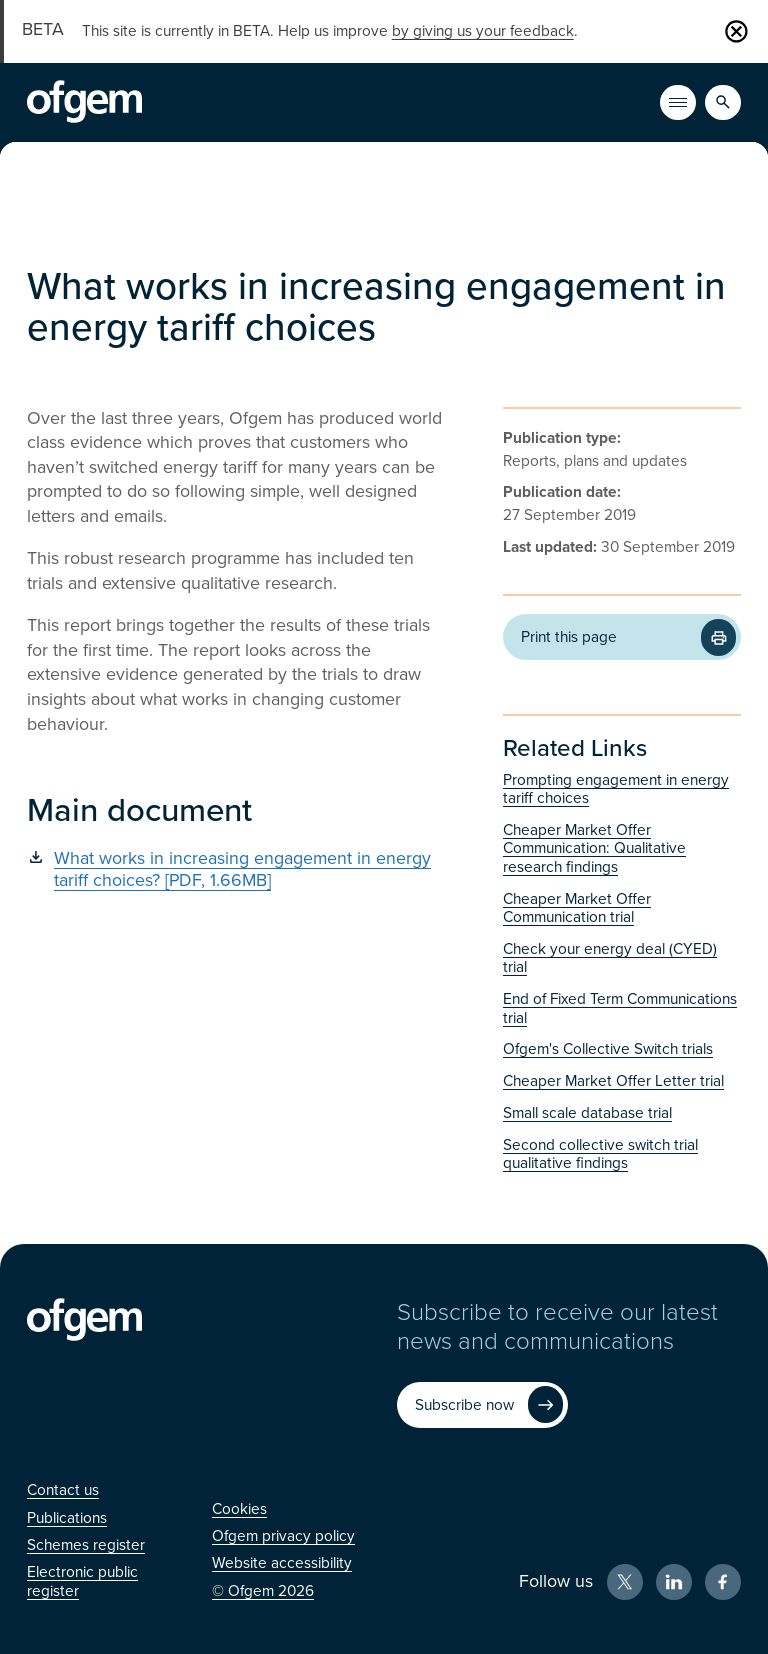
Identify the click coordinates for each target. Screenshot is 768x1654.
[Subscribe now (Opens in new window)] (482, 1405)
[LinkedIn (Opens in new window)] (674, 1582)
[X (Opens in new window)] (625, 1582)
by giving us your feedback (483, 31)
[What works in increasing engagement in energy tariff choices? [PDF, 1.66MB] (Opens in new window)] (235, 869)
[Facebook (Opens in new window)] (723, 1582)
